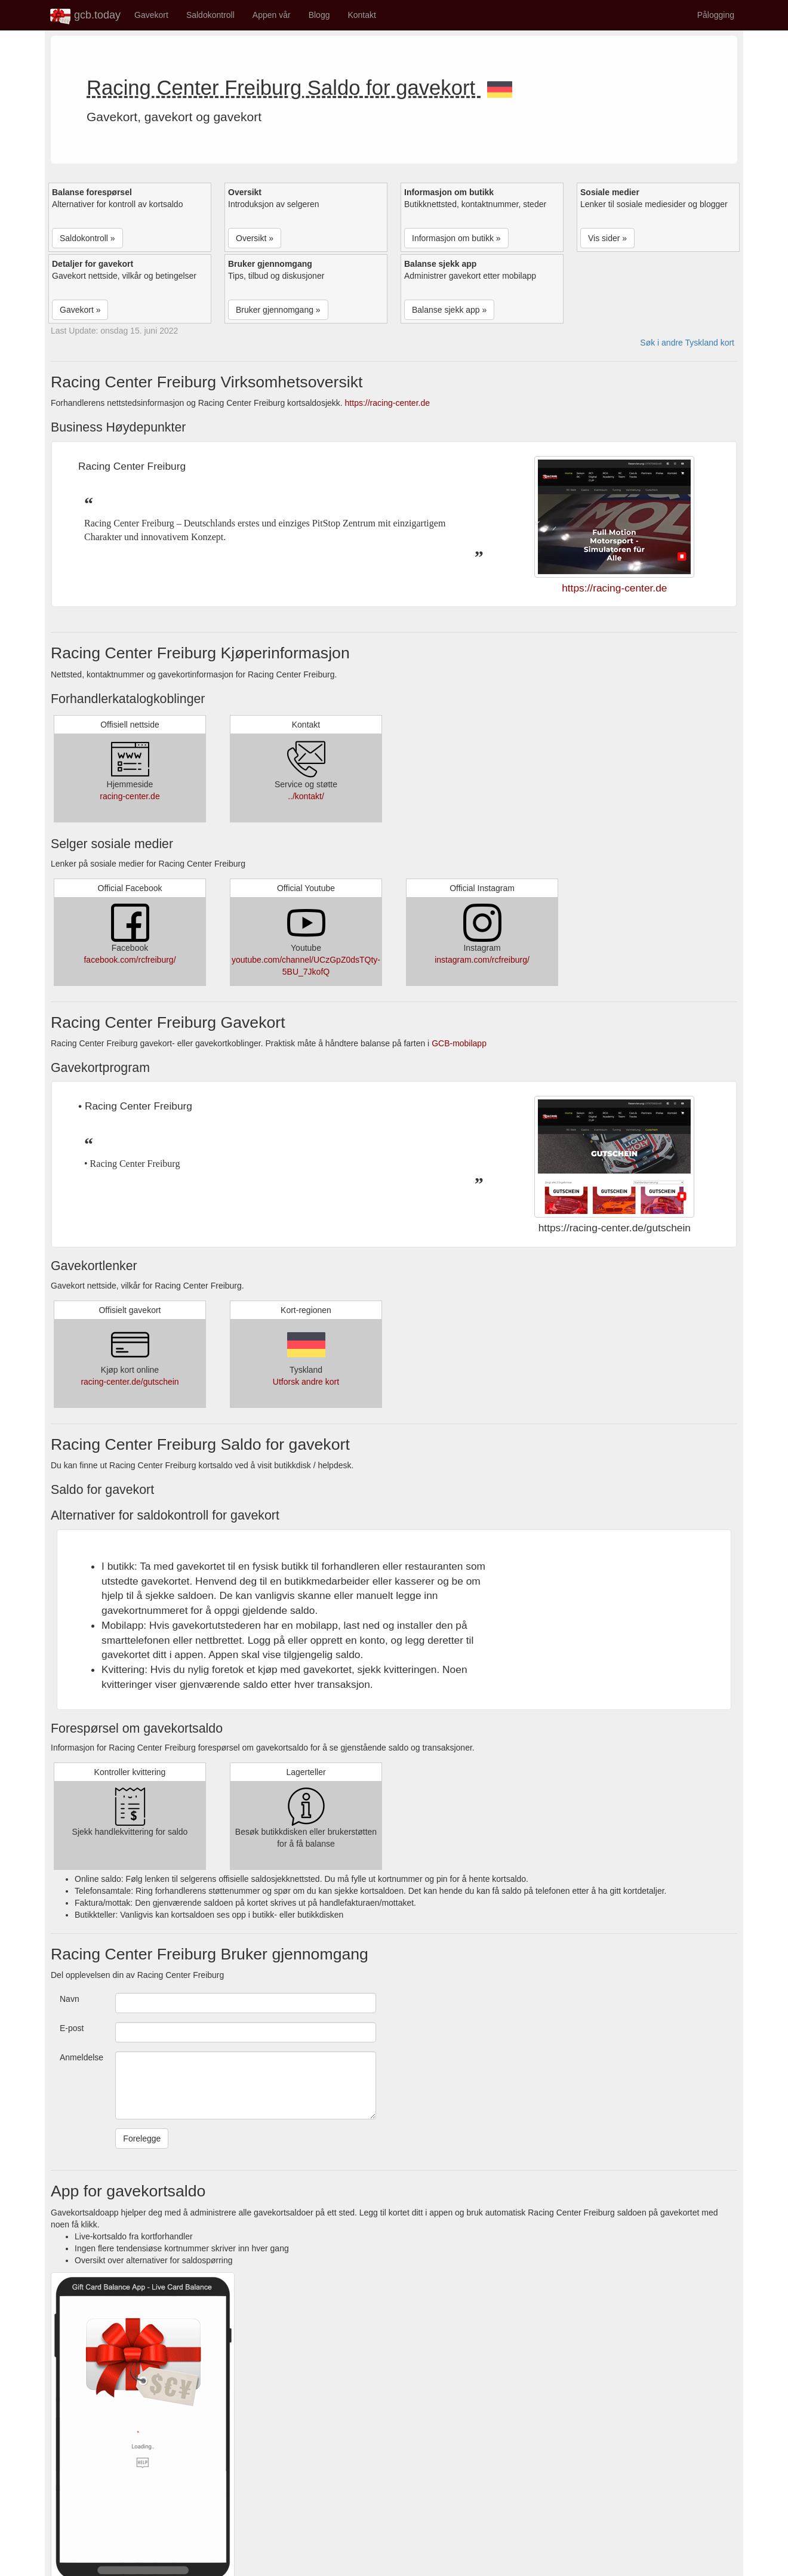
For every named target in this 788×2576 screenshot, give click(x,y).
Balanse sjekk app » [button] (449, 310)
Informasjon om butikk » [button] (456, 238)
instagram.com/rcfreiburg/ (482, 960)
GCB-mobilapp (459, 1043)
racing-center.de (129, 796)
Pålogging (715, 15)
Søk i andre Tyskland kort (687, 342)
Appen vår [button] (272, 15)
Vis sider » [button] (607, 238)
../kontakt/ (306, 796)
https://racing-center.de (387, 403)
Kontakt (361, 15)
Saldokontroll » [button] (87, 238)
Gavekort (151, 15)
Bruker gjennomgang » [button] (278, 310)
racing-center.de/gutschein (129, 1381)
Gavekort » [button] (80, 310)
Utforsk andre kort (306, 1381)
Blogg (319, 15)
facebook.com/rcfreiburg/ (130, 960)
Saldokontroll (210, 15)
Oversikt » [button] (254, 238)
